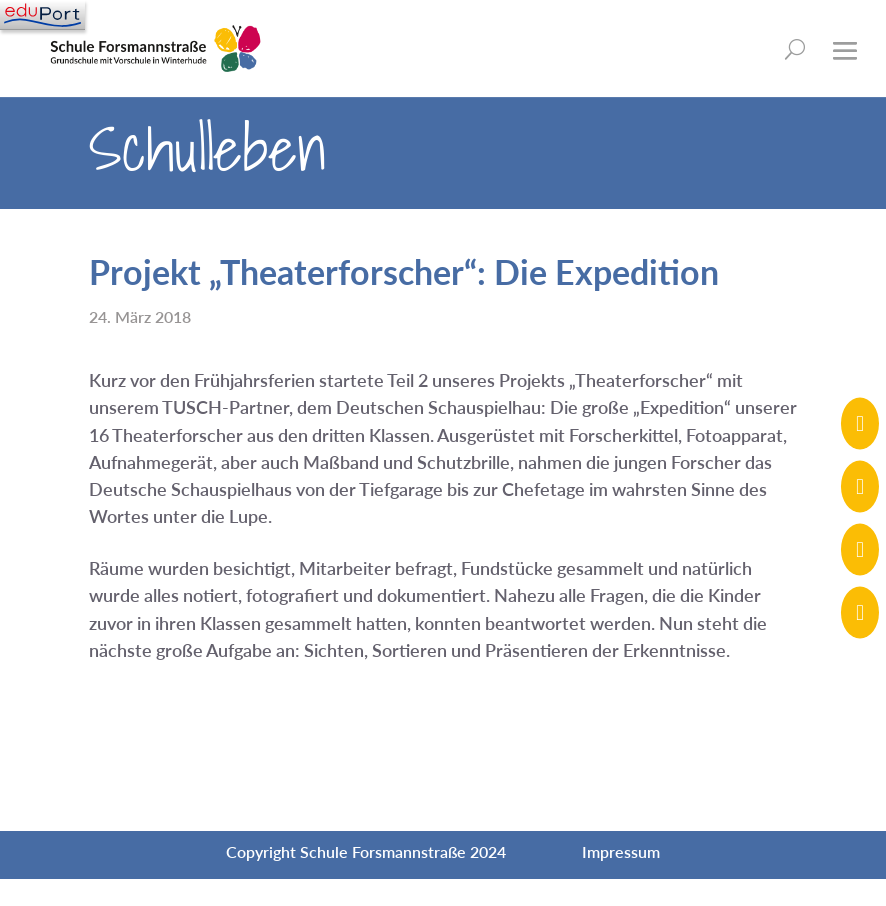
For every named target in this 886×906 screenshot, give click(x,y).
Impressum (621, 851)
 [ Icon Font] (860, 612)
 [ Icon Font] (860, 486)
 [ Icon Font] (860, 549)
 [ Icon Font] (860, 423)
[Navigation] (42, 15)
